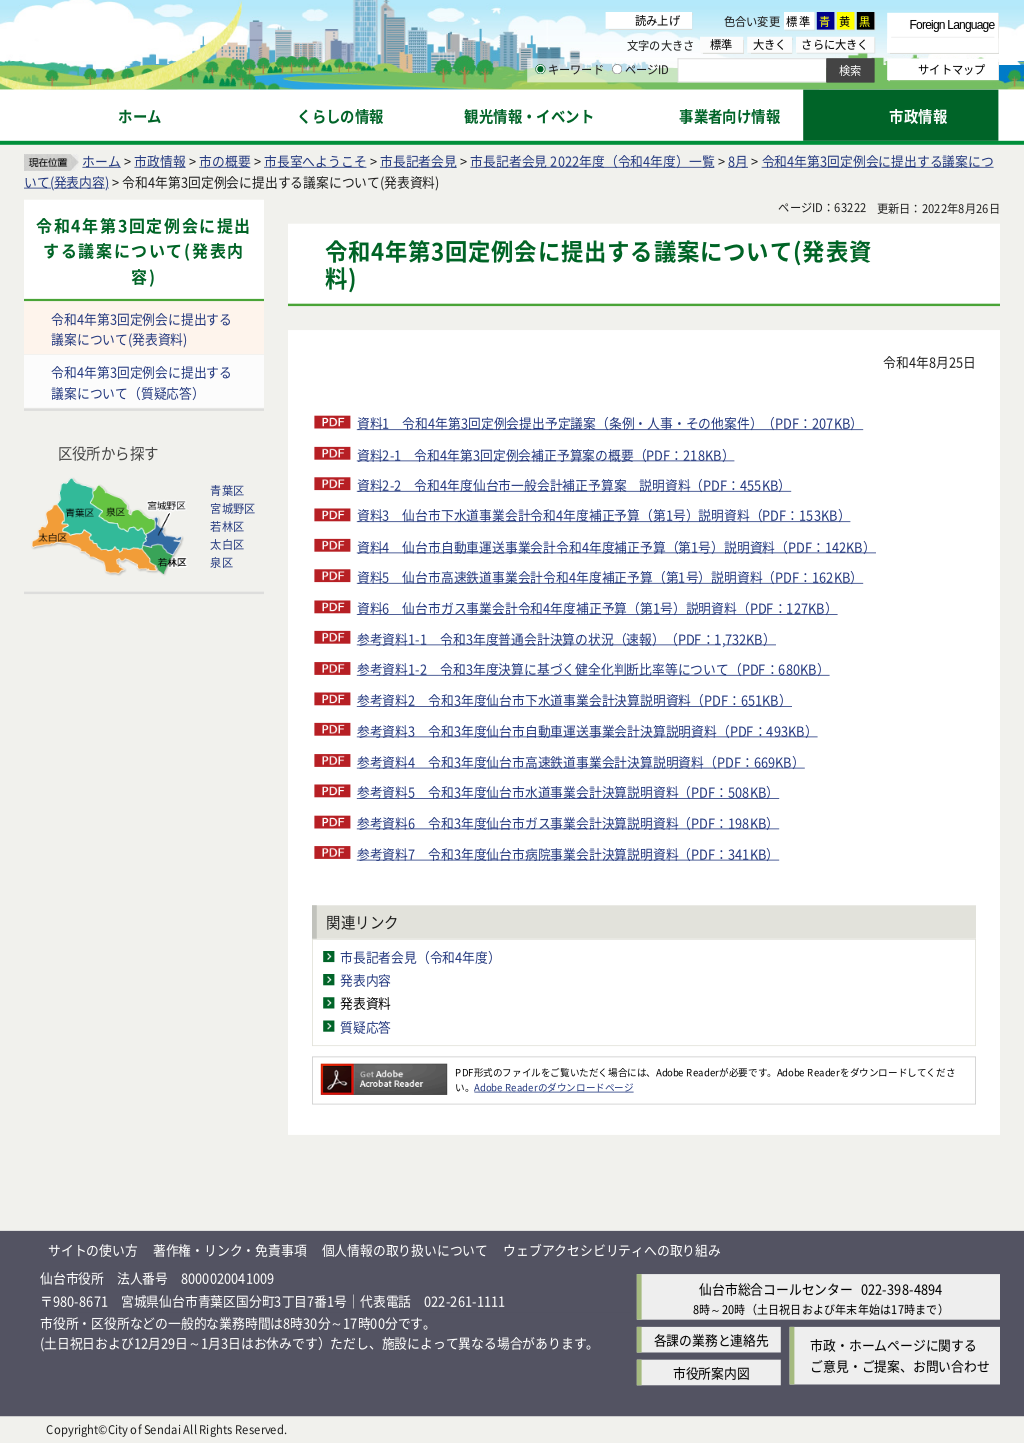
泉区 (221, 563)
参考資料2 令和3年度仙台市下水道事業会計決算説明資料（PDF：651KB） (574, 699)
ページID (641, 70)
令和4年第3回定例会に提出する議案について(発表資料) (141, 329)
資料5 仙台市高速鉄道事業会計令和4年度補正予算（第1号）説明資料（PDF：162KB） (610, 576)
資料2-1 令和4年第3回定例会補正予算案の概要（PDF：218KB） (546, 454)
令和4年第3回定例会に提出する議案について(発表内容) (144, 251)
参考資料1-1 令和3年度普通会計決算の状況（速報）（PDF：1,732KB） (566, 638)
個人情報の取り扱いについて (405, 1249)
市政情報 (159, 160)
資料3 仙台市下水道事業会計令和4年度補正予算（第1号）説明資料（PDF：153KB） (604, 515)
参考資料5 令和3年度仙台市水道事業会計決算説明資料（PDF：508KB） (568, 791)
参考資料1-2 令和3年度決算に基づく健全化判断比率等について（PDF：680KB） (593, 669)
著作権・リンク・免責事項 (230, 1249)
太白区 (227, 545)
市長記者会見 (418, 160)
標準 (799, 21)
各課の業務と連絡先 (711, 1340)
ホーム (101, 160)
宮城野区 (232, 509)
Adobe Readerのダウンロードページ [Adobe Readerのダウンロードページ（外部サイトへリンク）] (553, 1087)
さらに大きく (834, 44)
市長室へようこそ (315, 160)
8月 (738, 160)
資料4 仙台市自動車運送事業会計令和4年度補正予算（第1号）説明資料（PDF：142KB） (616, 546)
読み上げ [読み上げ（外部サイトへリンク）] (657, 20)
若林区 (227, 527)
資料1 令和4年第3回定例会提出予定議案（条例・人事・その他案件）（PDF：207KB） (610, 423)
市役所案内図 (711, 1372)
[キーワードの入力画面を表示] (540, 69)
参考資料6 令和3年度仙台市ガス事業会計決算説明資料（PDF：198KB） (568, 822)
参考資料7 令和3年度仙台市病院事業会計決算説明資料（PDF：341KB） (568, 853)
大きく (770, 44)
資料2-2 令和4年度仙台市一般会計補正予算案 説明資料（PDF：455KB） (574, 484)
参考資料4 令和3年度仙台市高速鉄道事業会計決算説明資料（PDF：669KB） (581, 761)
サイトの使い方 (93, 1249)
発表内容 (365, 980)
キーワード (569, 70)
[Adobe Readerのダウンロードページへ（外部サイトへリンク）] (384, 1072)
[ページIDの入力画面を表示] (617, 69)
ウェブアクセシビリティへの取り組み (612, 1249)
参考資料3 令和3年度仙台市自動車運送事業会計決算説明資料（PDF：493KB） (587, 730)
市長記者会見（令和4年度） (420, 957)
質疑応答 (365, 1026)
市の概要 (224, 160)
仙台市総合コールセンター (776, 1288)
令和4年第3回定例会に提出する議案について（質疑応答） (141, 383)
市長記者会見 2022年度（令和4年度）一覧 (592, 160)
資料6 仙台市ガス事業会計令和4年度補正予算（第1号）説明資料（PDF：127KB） (597, 607)
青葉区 (227, 491)
